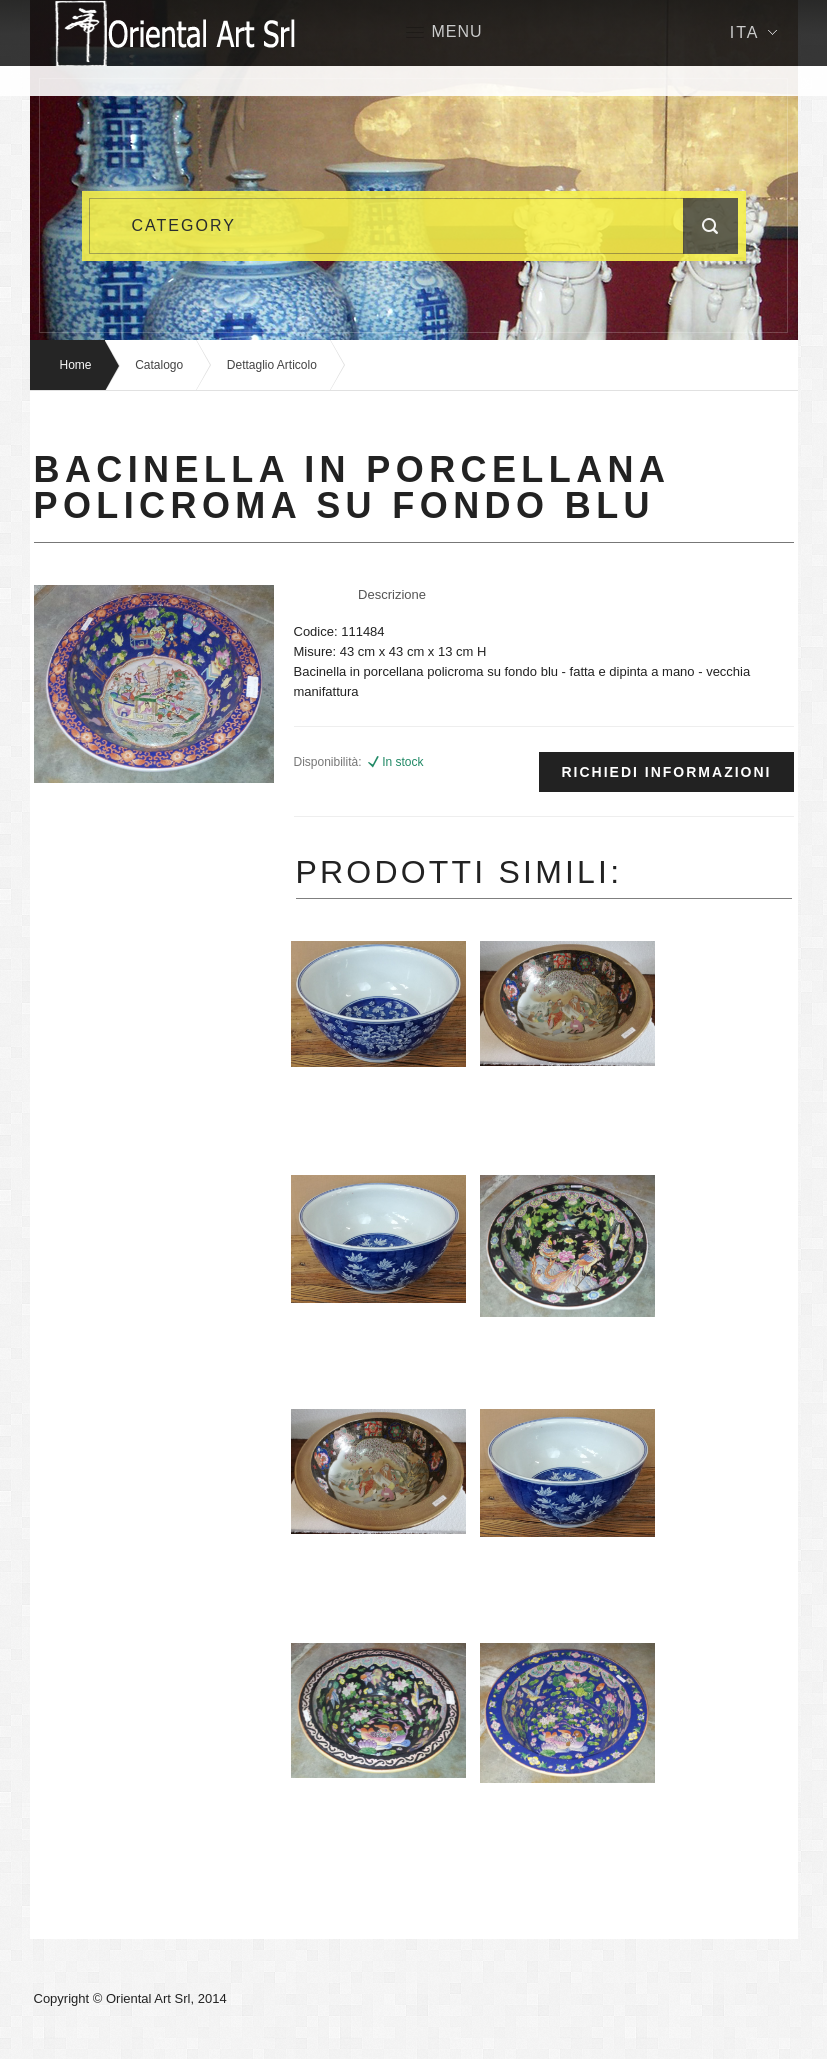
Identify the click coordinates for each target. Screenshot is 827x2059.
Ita (753, 32)
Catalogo (159, 365)
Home (76, 365)
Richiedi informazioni (666, 772)
